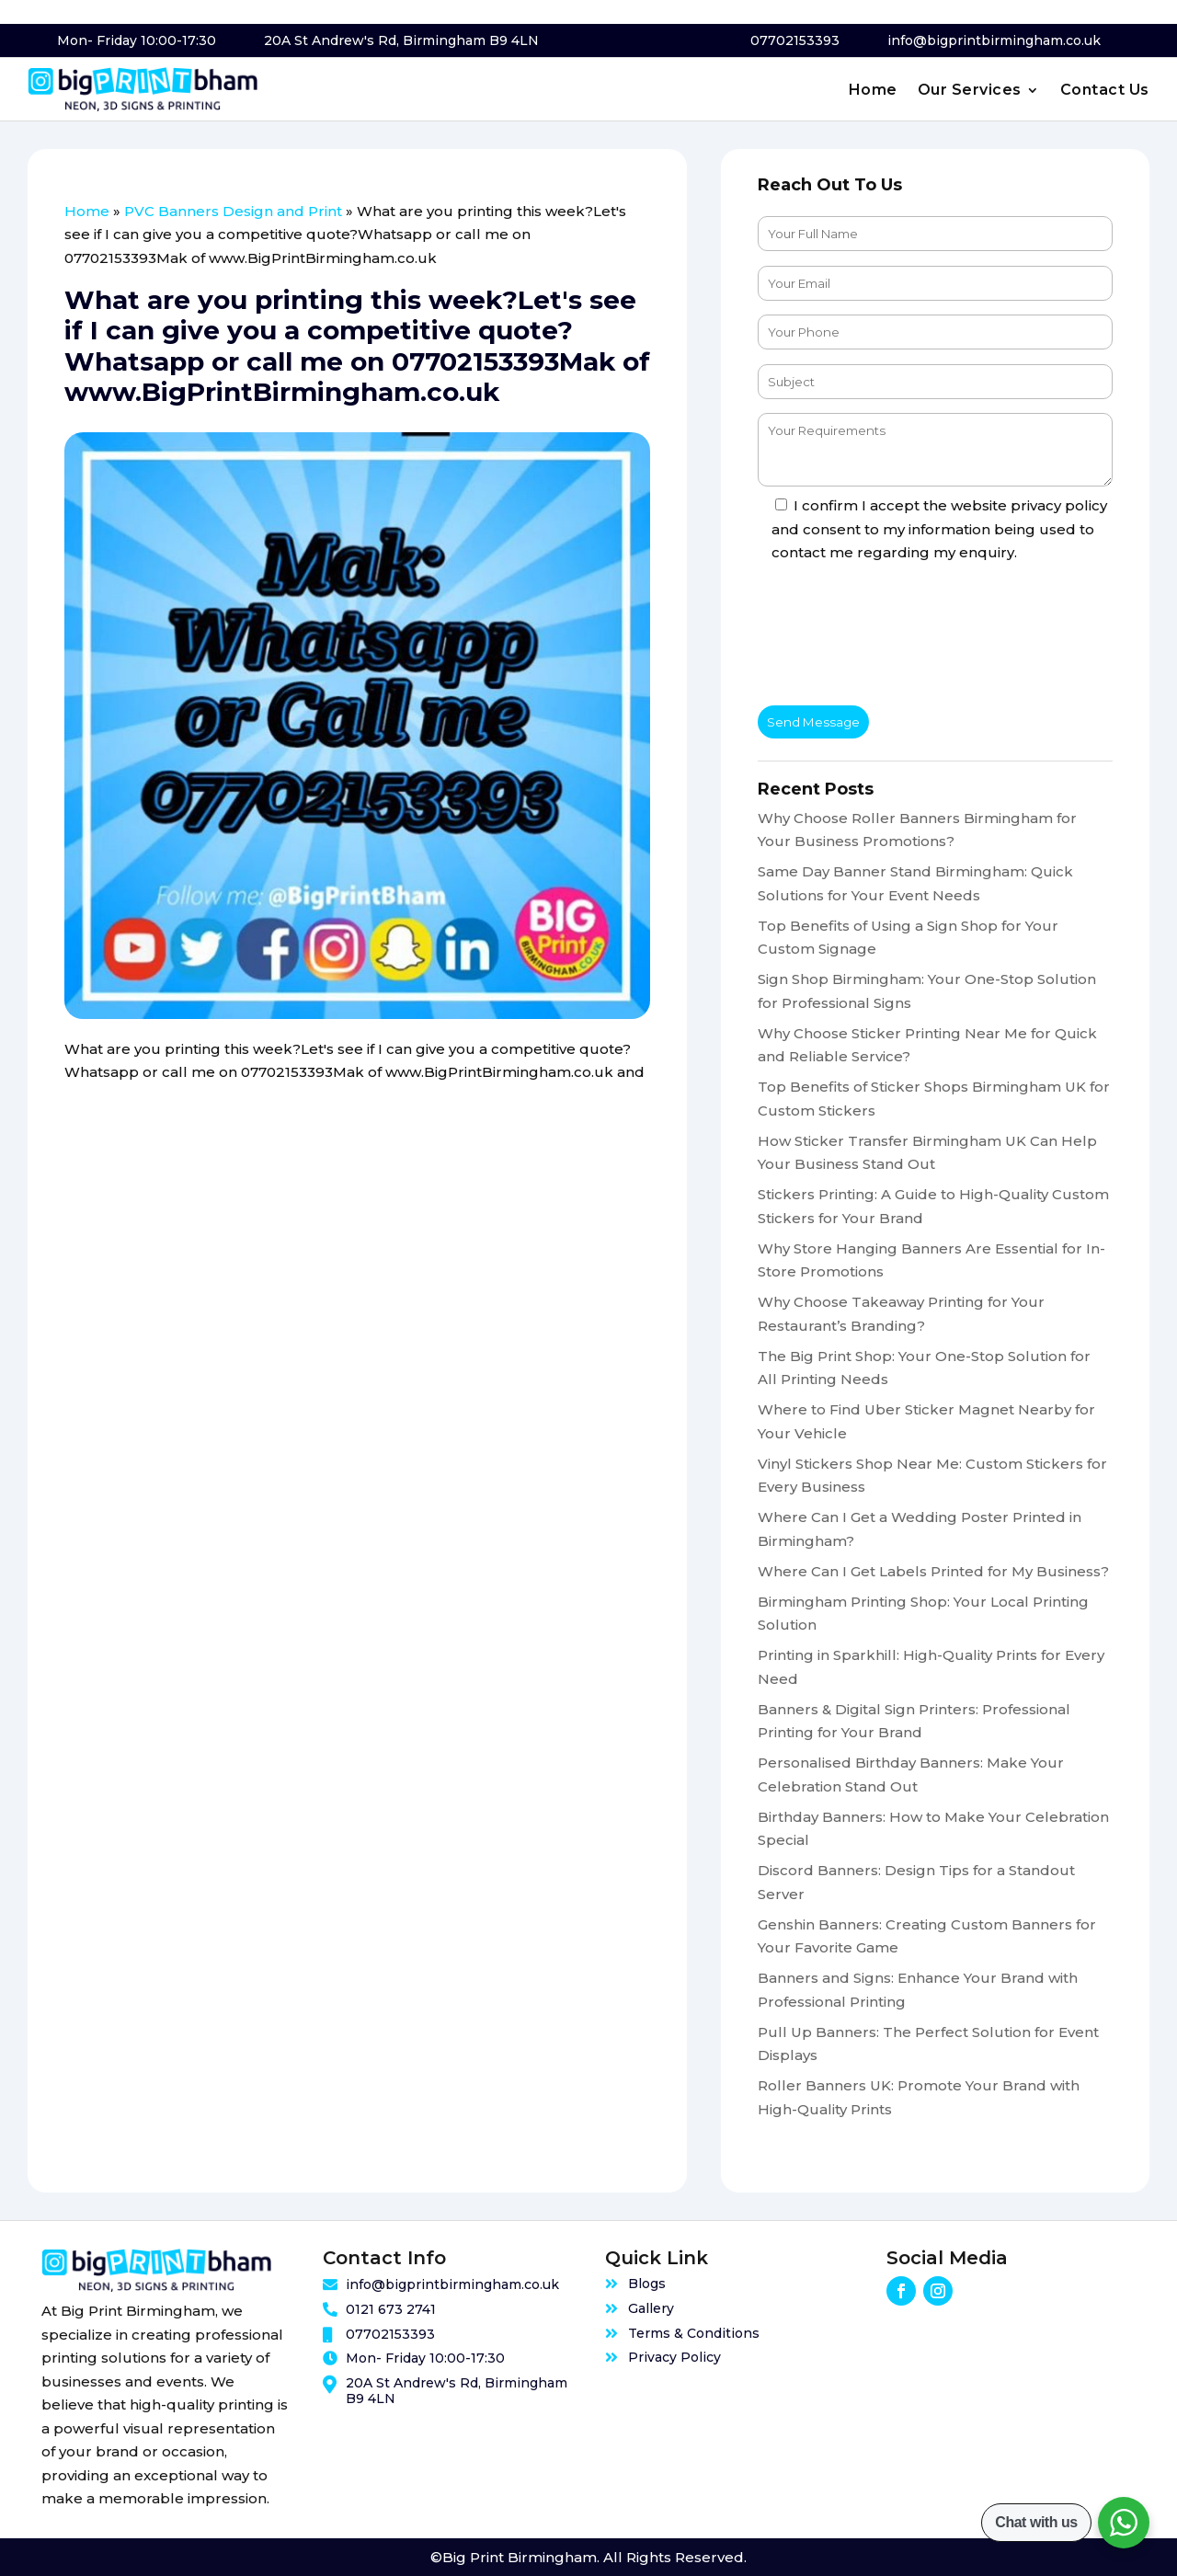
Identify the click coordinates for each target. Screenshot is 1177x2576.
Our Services (970, 91)
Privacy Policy (674, 2357)
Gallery (651, 2308)
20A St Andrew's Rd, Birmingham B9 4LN (401, 40)
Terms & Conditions (694, 2333)
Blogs (647, 2283)
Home (873, 91)
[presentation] (897, 637)
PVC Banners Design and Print (233, 211)
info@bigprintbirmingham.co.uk (994, 40)
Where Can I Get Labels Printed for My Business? (933, 1571)
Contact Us (1104, 91)
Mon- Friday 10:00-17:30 (136, 40)
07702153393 (795, 40)
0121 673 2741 (391, 2309)
